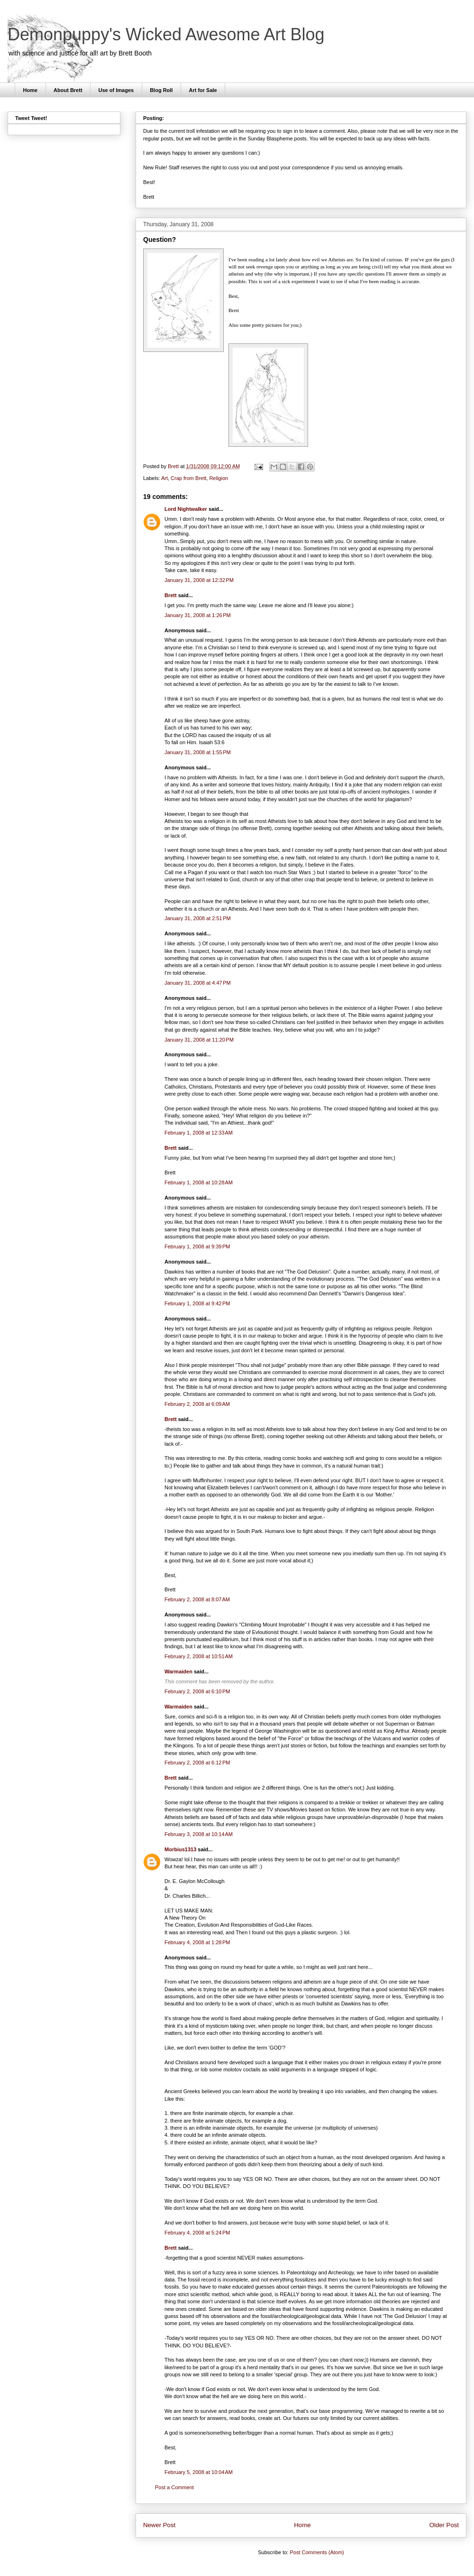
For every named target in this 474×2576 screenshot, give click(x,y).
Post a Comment (174, 2487)
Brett (170, 595)
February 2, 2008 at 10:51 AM (198, 1656)
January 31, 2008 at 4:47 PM (197, 983)
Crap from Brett (188, 478)
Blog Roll (161, 90)
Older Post (444, 2525)
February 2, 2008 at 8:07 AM (197, 1599)
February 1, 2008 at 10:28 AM (198, 1182)
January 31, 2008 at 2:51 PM (197, 918)
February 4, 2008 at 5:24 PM (197, 2232)
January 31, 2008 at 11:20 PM (199, 1040)
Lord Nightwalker (185, 509)
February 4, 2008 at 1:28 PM (197, 1942)
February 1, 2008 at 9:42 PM (197, 1303)
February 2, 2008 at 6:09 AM (197, 1404)
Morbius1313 (180, 1849)
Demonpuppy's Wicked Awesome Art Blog (166, 34)
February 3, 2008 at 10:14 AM (198, 1834)
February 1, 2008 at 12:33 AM (198, 1133)
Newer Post (159, 2525)
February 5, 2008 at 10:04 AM (198, 2472)
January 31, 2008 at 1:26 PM (197, 615)
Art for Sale (203, 90)
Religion (218, 478)
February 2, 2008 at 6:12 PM (197, 1762)
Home (30, 90)
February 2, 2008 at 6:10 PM (197, 1691)
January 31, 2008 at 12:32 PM (199, 580)
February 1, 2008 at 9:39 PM (197, 1246)
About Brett (68, 90)
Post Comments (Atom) (317, 2552)
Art (164, 478)
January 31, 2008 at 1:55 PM (197, 752)
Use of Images (116, 90)
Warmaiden (178, 1671)
